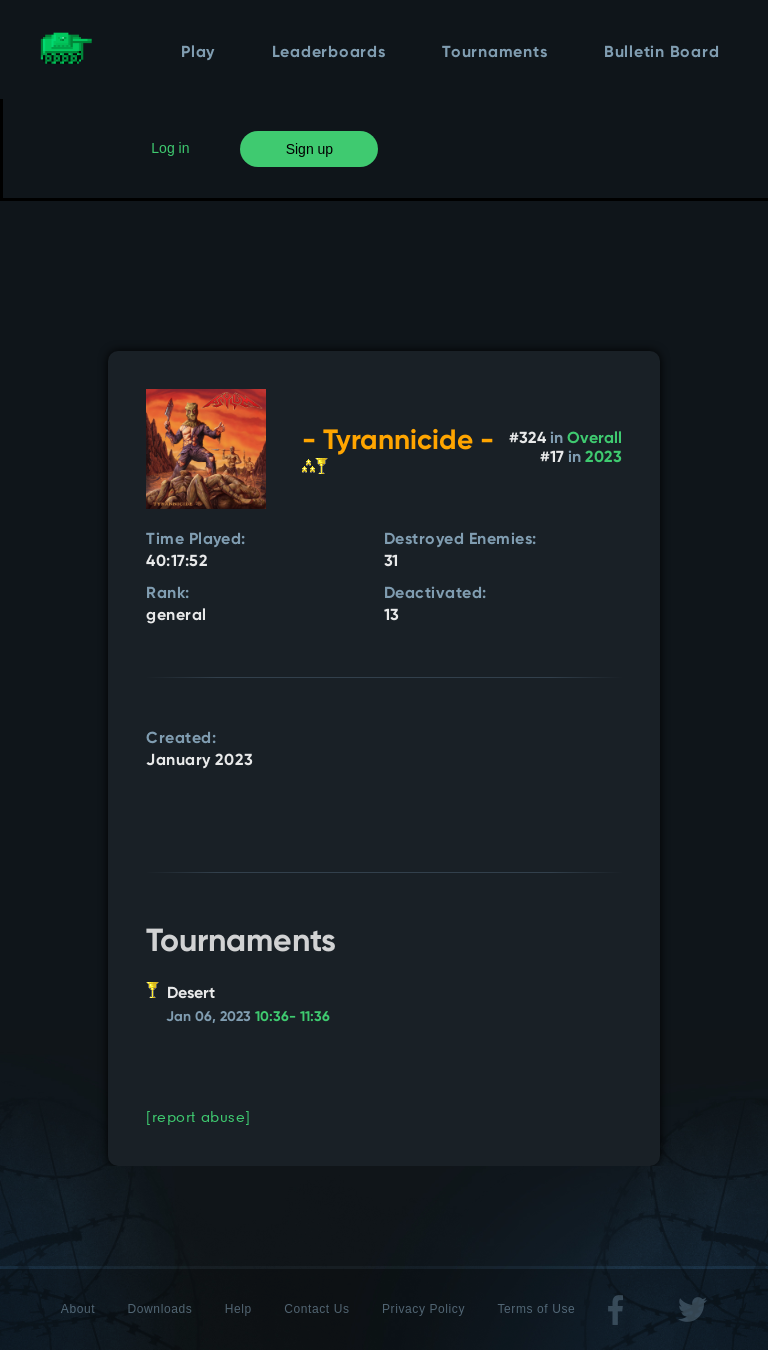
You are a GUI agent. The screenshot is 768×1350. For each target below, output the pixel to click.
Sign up (309, 149)
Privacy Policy (423, 1309)
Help (238, 1309)
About (78, 1309)
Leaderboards (329, 53)
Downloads (160, 1309)
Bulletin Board (662, 53)
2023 (603, 458)
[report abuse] (198, 1116)
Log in (170, 148)
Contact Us (316, 1309)
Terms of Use (536, 1309)
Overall (594, 439)
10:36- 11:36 (292, 1017)
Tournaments (494, 53)
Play (198, 53)
